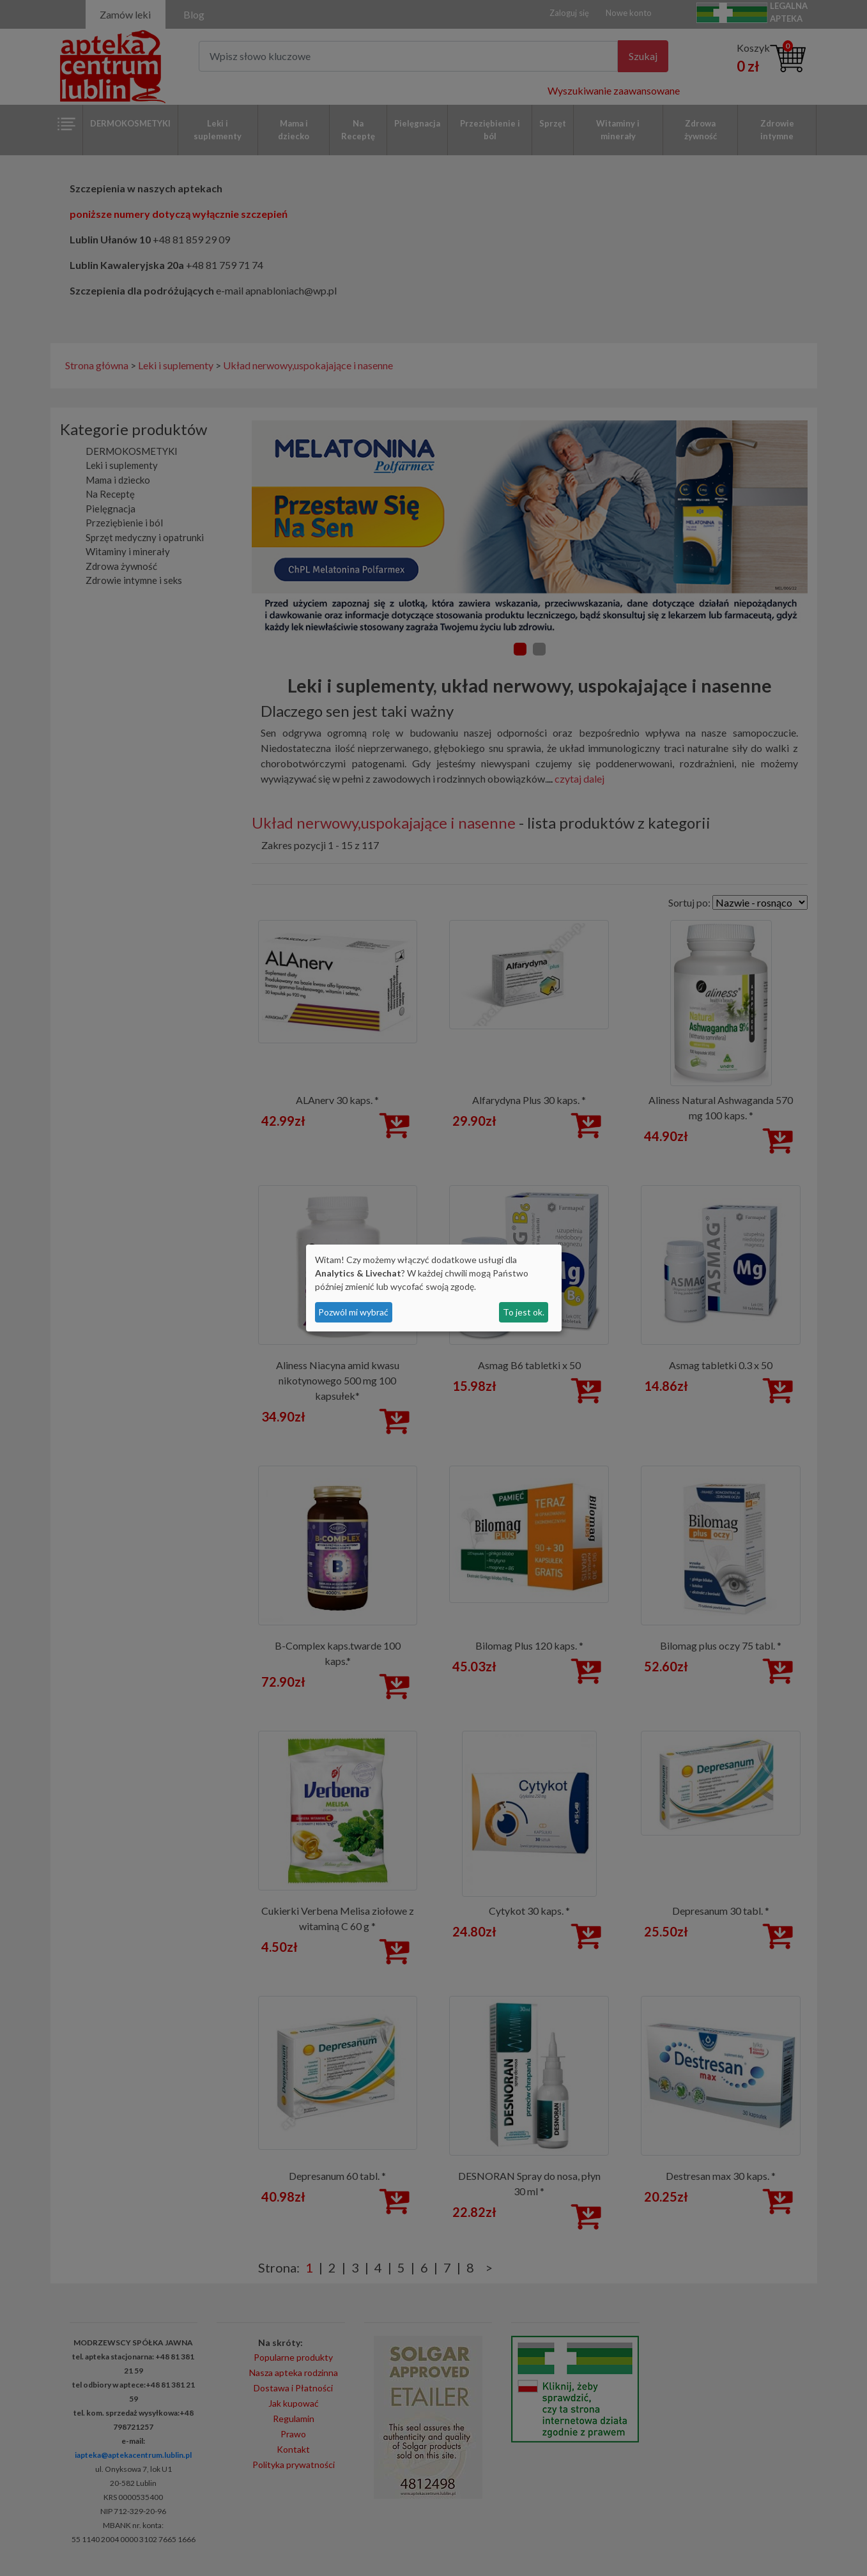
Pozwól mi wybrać (353, 1312)
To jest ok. (523, 1312)
